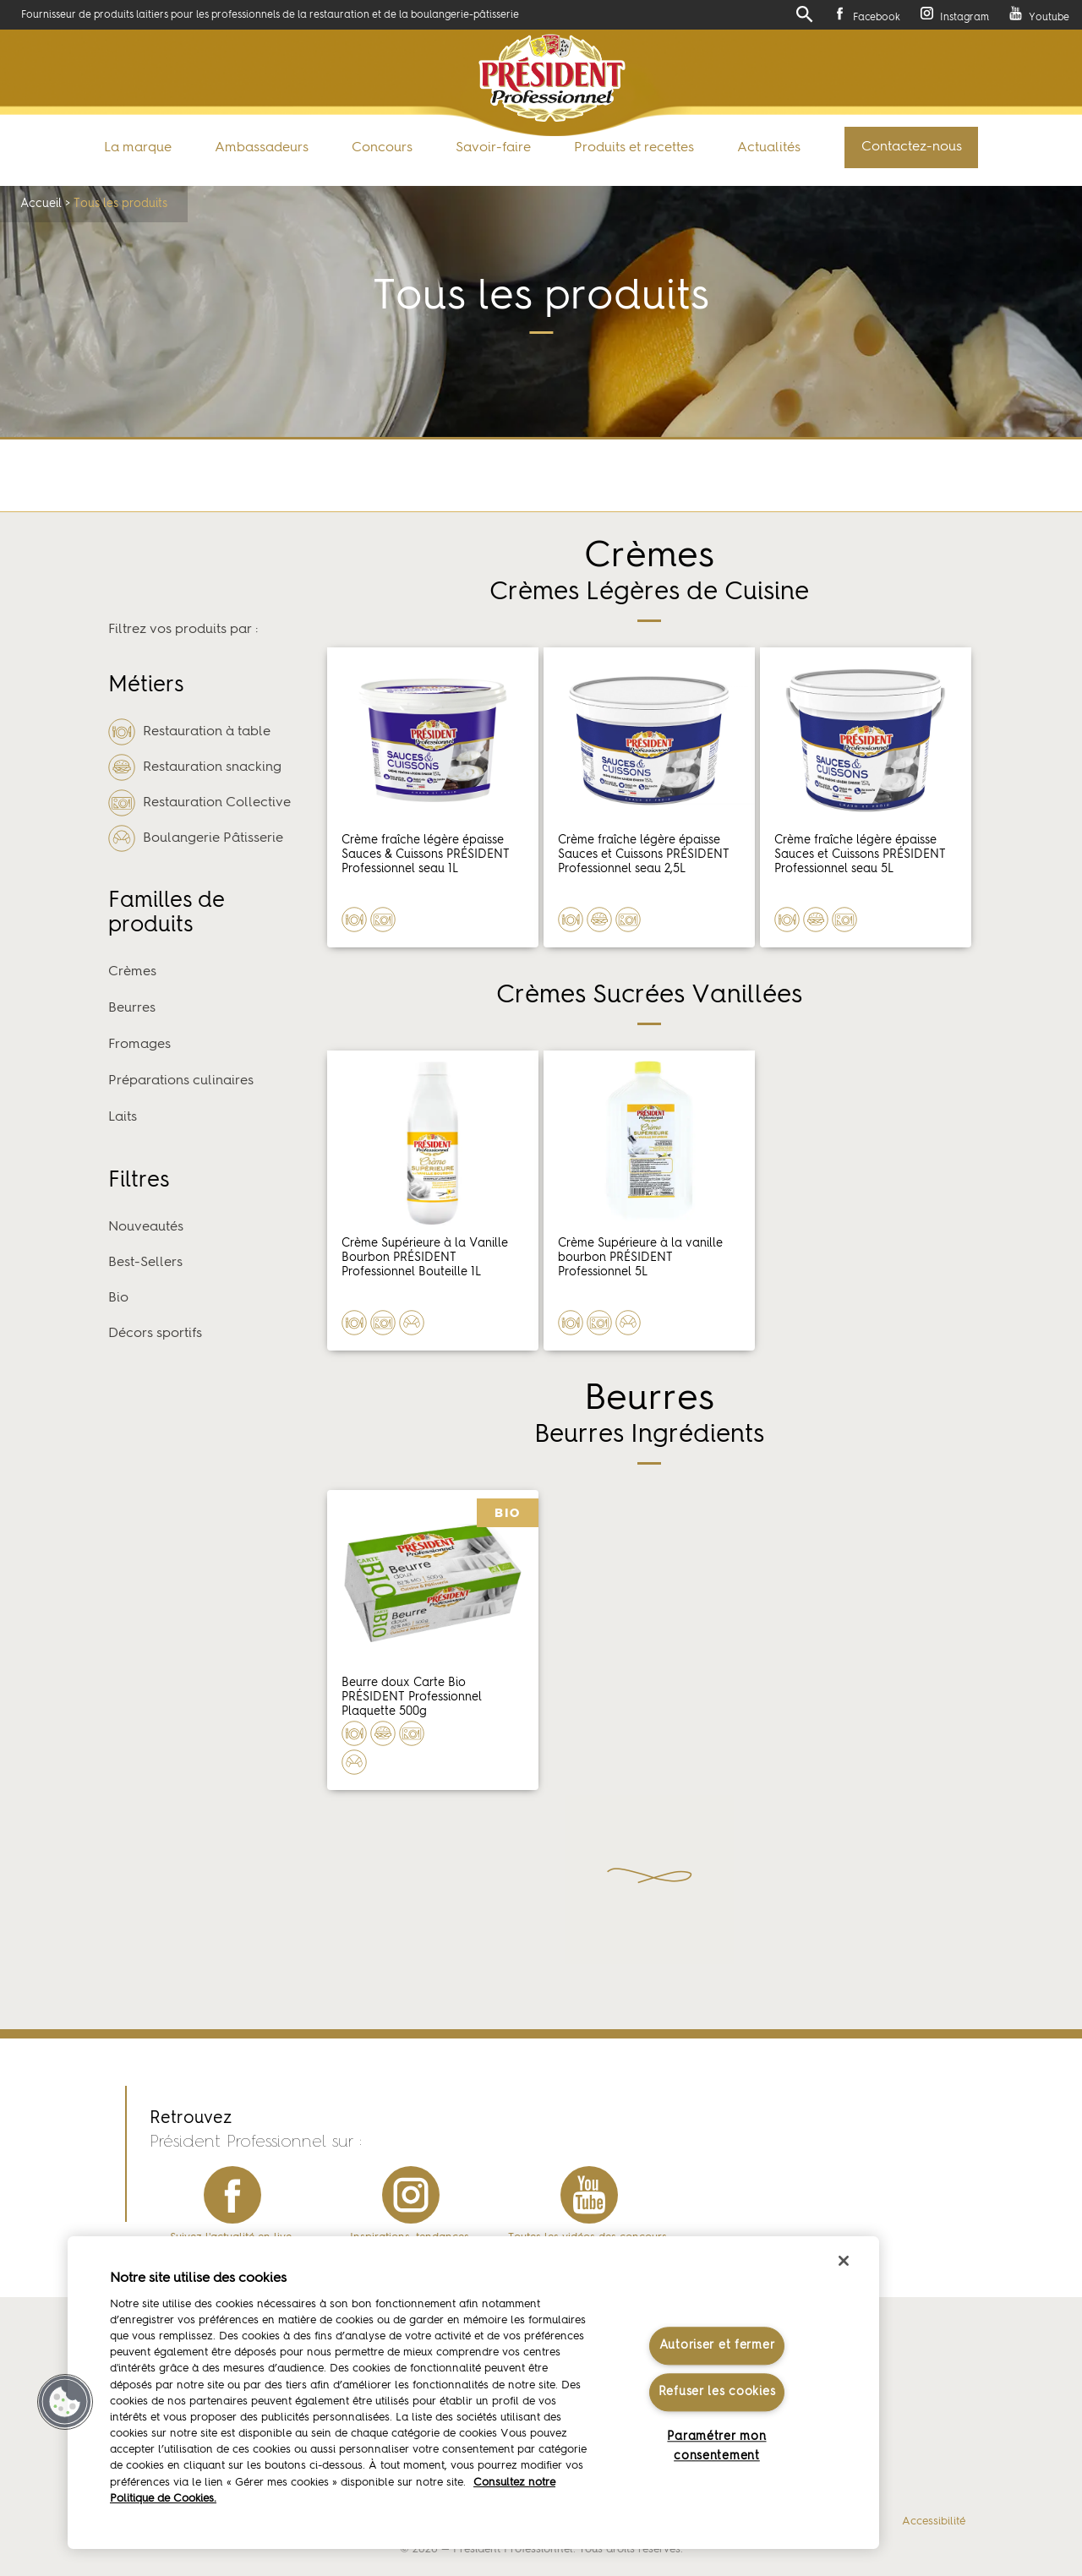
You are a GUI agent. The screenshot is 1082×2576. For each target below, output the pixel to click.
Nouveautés (145, 1227)
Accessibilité (933, 2521)
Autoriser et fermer (717, 2345)
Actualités (769, 148)
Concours (382, 148)
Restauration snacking (194, 767)
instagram (411, 2195)
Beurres (132, 1008)
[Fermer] (843, 2260)
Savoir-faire (493, 148)
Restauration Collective (199, 802)
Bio (118, 1298)
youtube (589, 2195)
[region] (473, 2392)
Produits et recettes (634, 148)
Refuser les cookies (717, 2392)
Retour (515, 475)
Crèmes (132, 972)
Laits (122, 1117)
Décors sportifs (155, 1333)
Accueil (41, 204)
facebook (232, 2195)
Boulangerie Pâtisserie (195, 838)
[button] (65, 2402)
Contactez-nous (911, 147)
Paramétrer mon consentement (716, 2446)
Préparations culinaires (181, 1081)
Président (551, 78)
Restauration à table (189, 731)
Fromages (139, 1044)
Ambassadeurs (262, 148)
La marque (138, 148)
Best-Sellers (145, 1262)
